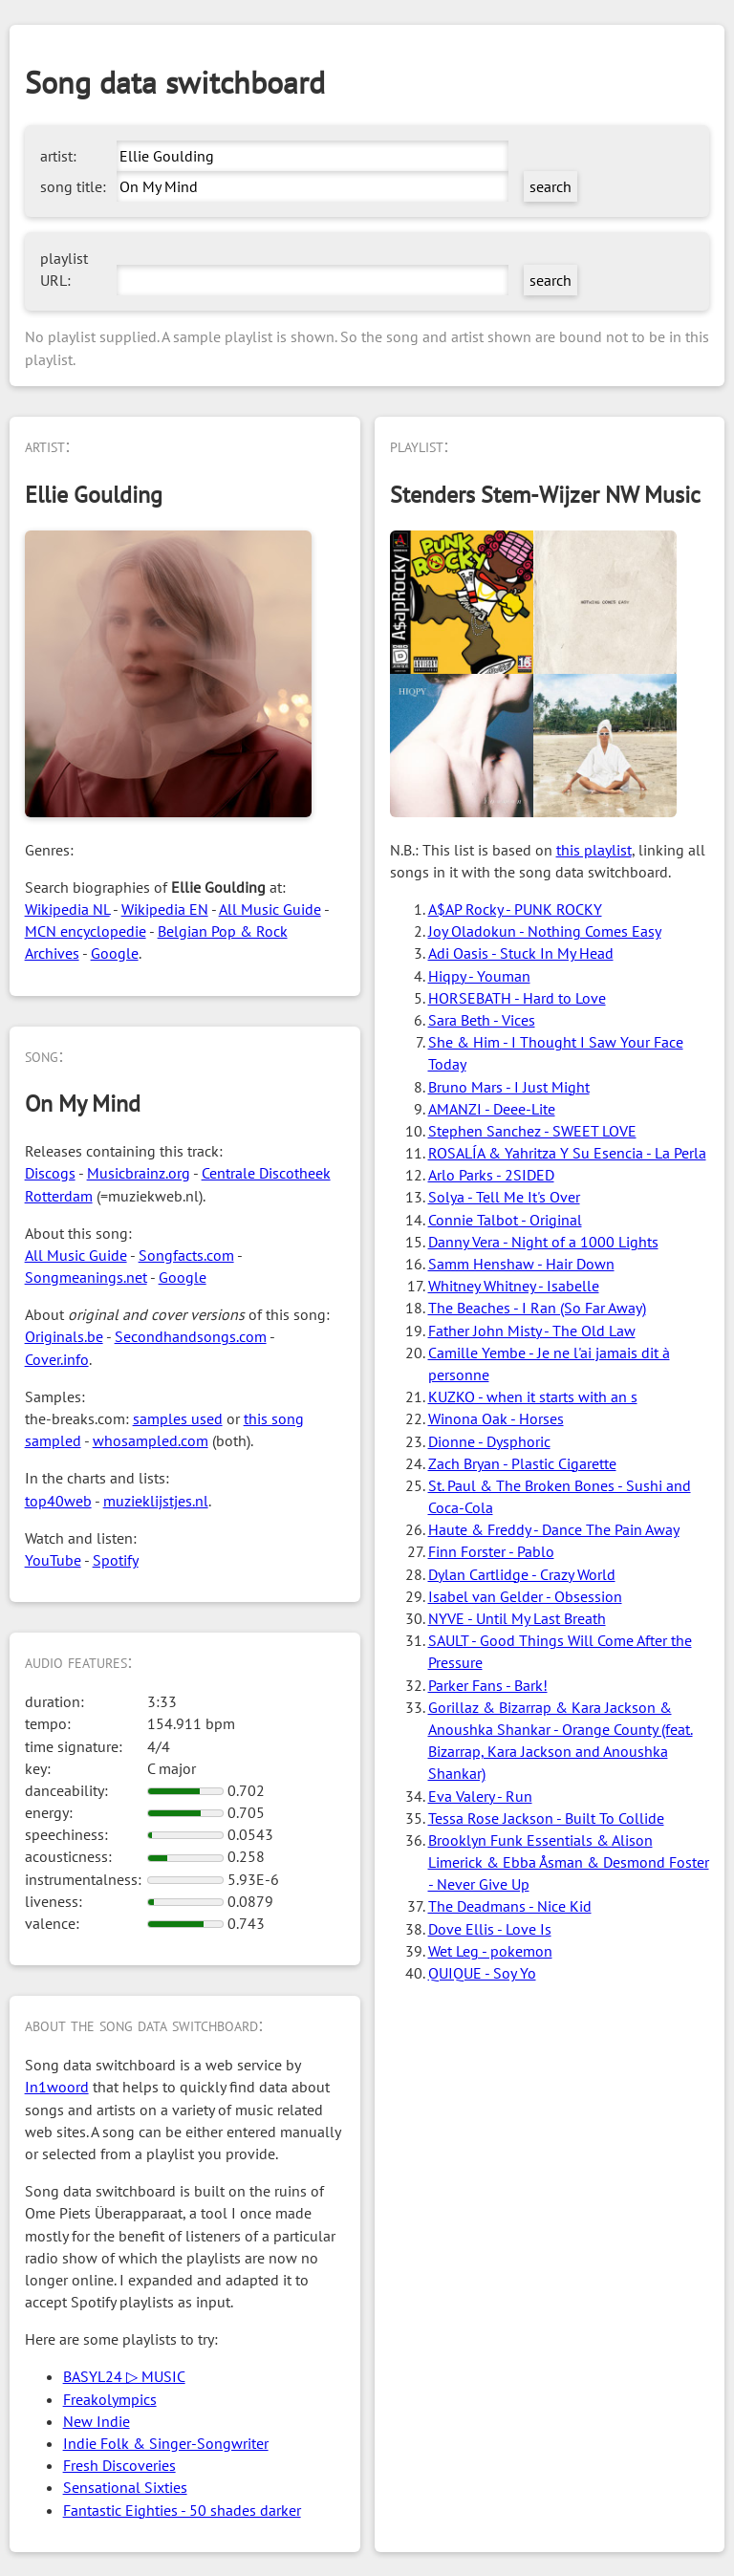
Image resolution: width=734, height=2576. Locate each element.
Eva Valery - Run (480, 1796)
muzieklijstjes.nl (155, 1500)
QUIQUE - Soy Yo (482, 1972)
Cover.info (57, 1359)
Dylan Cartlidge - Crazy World (521, 1574)
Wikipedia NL (67, 909)
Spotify (116, 1559)
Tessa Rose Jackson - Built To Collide (546, 1818)
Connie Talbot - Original (505, 1219)
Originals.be (64, 1336)
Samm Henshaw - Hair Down (521, 1263)
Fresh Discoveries (119, 2465)
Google (115, 953)
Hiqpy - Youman (479, 975)
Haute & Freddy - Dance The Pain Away (554, 1529)
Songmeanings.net (86, 1277)
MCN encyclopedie (85, 931)
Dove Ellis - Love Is (489, 1928)
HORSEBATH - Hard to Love (517, 997)
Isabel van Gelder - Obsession (525, 1596)
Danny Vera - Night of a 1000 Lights (543, 1241)
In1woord (57, 2086)
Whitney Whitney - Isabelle (513, 1285)
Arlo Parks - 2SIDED (491, 1174)
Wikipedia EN (164, 909)
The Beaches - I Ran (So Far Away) (537, 1307)
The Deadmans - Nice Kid (510, 1906)
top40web (58, 1500)
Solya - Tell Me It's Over (504, 1196)
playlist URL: (64, 269)
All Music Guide (270, 909)
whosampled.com (150, 1440)
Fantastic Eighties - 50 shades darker (182, 2510)
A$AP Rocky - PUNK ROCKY (515, 909)
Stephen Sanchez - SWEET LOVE (532, 1130)
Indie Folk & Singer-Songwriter (166, 2443)
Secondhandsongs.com (191, 1336)
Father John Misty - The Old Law (532, 1330)
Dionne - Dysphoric (489, 1441)
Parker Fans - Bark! (488, 1685)
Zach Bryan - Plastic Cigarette (522, 1463)
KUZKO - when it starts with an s (532, 1396)
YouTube (53, 1559)
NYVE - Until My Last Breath (517, 1618)
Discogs (50, 1172)
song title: (73, 186)
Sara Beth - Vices (481, 1019)
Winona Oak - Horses (496, 1418)
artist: (58, 155)
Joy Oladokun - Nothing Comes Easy (544, 931)
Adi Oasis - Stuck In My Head (521, 953)
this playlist (594, 849)
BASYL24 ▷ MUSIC (124, 2376)
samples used (178, 1418)
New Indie (96, 2421)
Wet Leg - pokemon (490, 1950)
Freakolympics (110, 2399)
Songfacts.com (186, 1255)
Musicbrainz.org (138, 1172)
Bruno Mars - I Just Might (509, 1086)
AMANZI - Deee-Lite (491, 1108)
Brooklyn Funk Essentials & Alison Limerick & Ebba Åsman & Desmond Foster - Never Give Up (568, 1862)
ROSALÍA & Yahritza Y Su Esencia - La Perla (567, 1152)
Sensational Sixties (125, 2487)
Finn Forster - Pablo (491, 1551)
